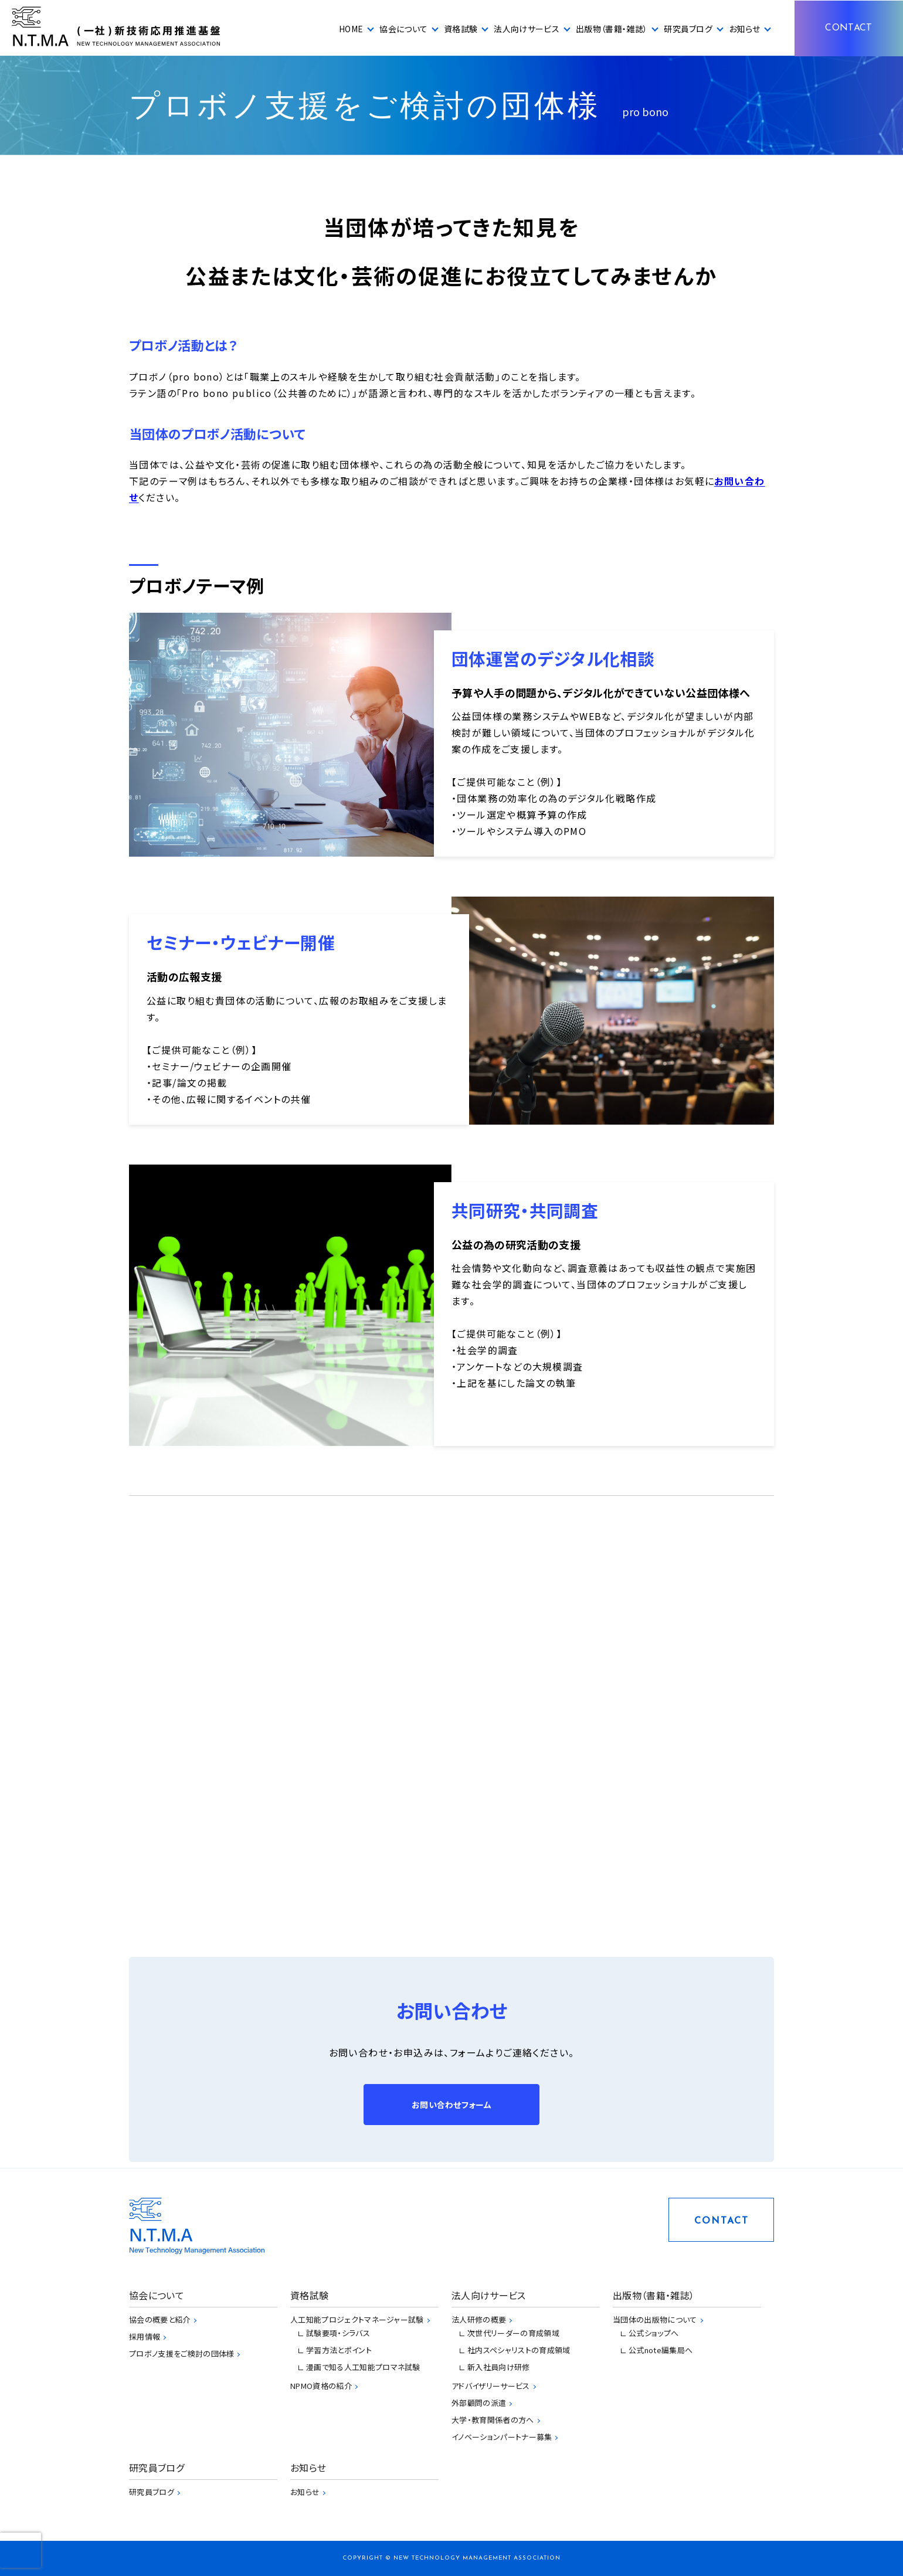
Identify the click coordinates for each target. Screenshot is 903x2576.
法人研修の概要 (478, 2319)
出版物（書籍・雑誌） (611, 29)
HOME (351, 29)
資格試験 (460, 29)
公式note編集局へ (660, 2350)
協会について (403, 29)
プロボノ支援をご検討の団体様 (181, 2353)
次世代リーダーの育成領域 (513, 2333)
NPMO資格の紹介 (321, 2385)
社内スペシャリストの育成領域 (518, 2350)
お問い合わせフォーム (451, 2104)
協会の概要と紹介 (160, 2319)
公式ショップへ (653, 2333)
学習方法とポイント (339, 2350)
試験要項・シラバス (338, 2333)
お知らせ (744, 29)
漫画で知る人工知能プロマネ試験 (363, 2367)
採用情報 (144, 2336)
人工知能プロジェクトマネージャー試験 (357, 2319)
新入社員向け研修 (498, 2367)
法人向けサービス (526, 29)
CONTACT (848, 28)
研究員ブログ (688, 29)
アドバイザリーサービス (490, 2385)
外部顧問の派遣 (478, 2402)
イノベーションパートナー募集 (501, 2436)
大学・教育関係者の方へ (492, 2419)
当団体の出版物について (655, 2319)
